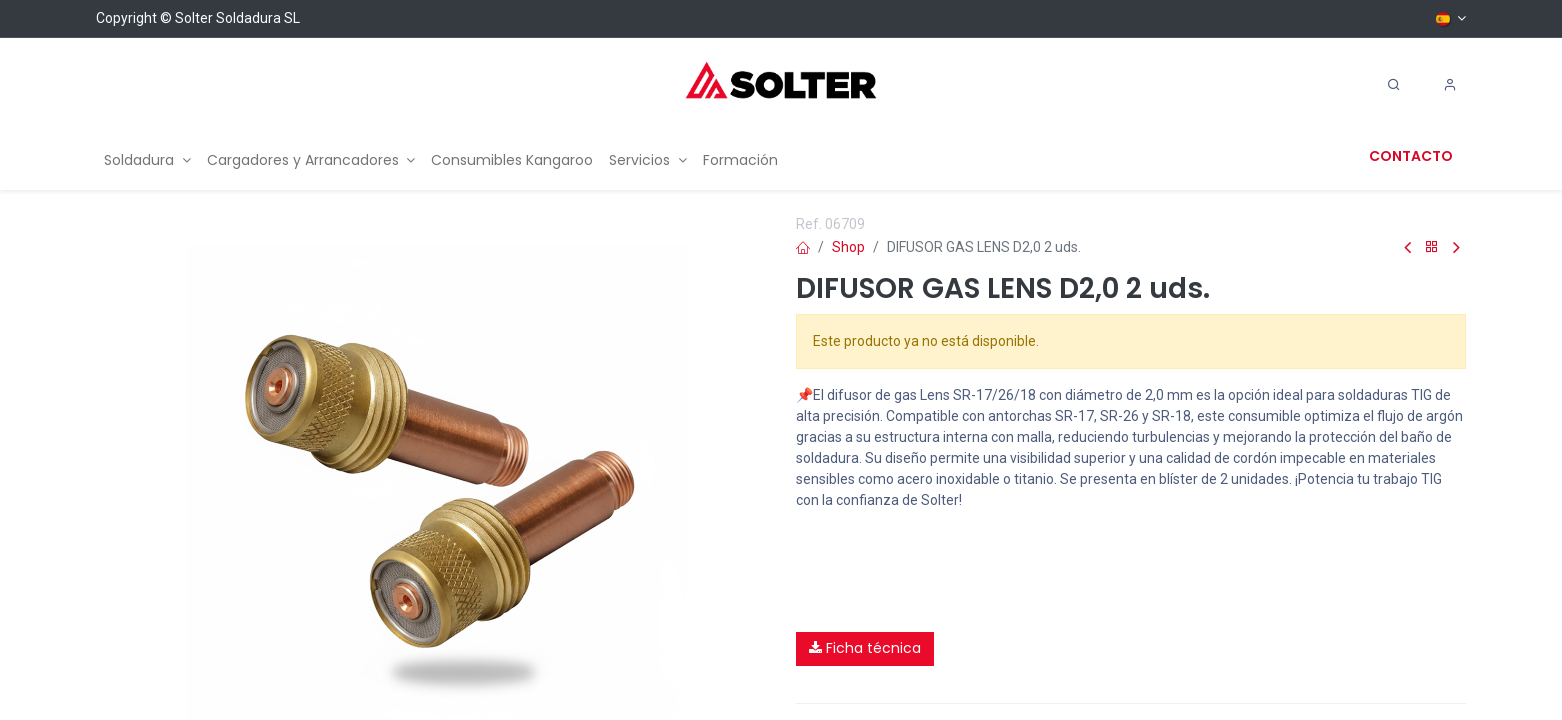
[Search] (1394, 85)
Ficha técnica (865, 648)
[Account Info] (1450, 85)
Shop (848, 247)
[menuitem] (147, 160)
